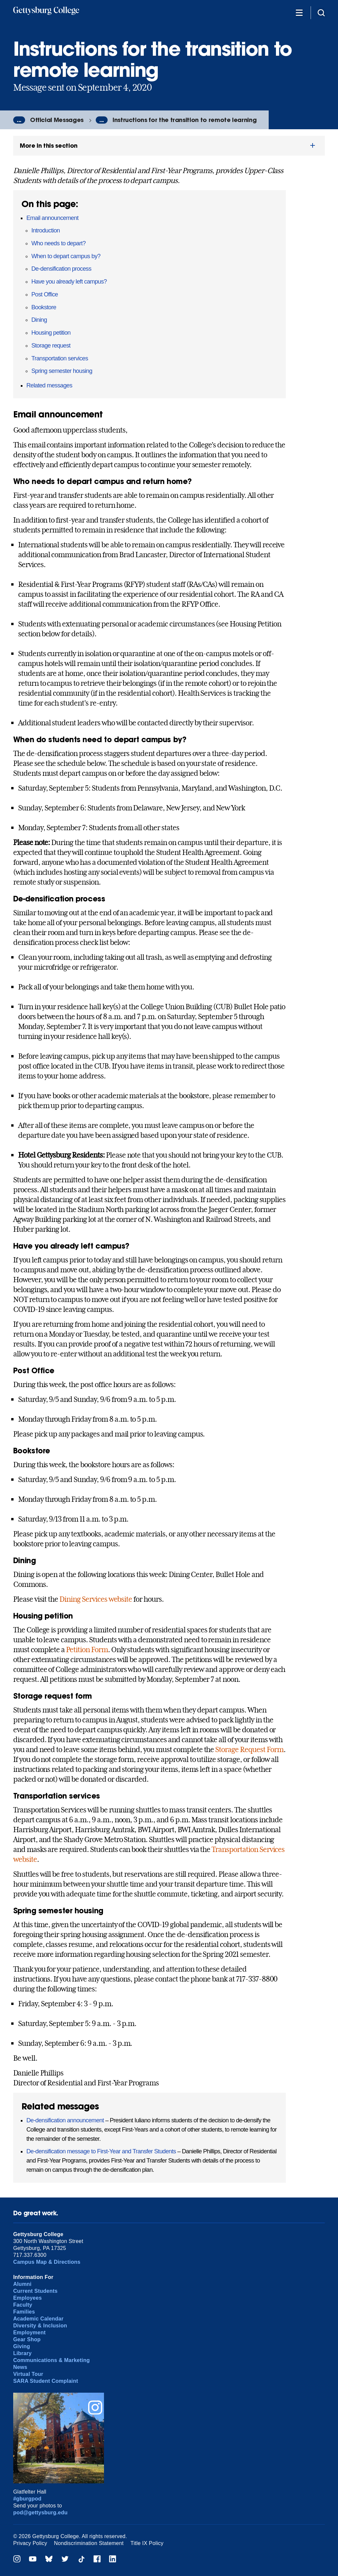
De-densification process (61, 268)
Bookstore (43, 307)
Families (24, 2312)
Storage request (51, 345)
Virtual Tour (28, 2374)
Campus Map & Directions (47, 2262)
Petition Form (87, 1649)
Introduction (45, 230)
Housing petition (51, 332)
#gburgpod (27, 2498)
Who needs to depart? (58, 243)
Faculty (22, 2305)
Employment (29, 2332)
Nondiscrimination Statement (89, 2543)
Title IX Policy (146, 2543)
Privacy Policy (30, 2543)
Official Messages (57, 120)
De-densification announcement (65, 2120)
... (19, 120)
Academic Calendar (38, 2318)
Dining (39, 320)
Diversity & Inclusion (40, 2325)
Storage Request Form (249, 1749)
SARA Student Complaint (45, 2381)
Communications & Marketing (51, 2360)
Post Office (44, 294)
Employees (27, 2298)
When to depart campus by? (65, 256)
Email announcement (52, 218)
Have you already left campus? (69, 281)
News (20, 2367)
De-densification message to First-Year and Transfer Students (101, 2151)
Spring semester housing (61, 371)
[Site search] (321, 12)
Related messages (49, 385)
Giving (21, 2346)
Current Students (35, 2291)
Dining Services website (95, 1599)
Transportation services (59, 358)
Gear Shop (27, 2339)
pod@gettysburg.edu (40, 2512)
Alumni (22, 2284)
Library (22, 2353)
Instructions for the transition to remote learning (184, 120)
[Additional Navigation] (299, 12)
